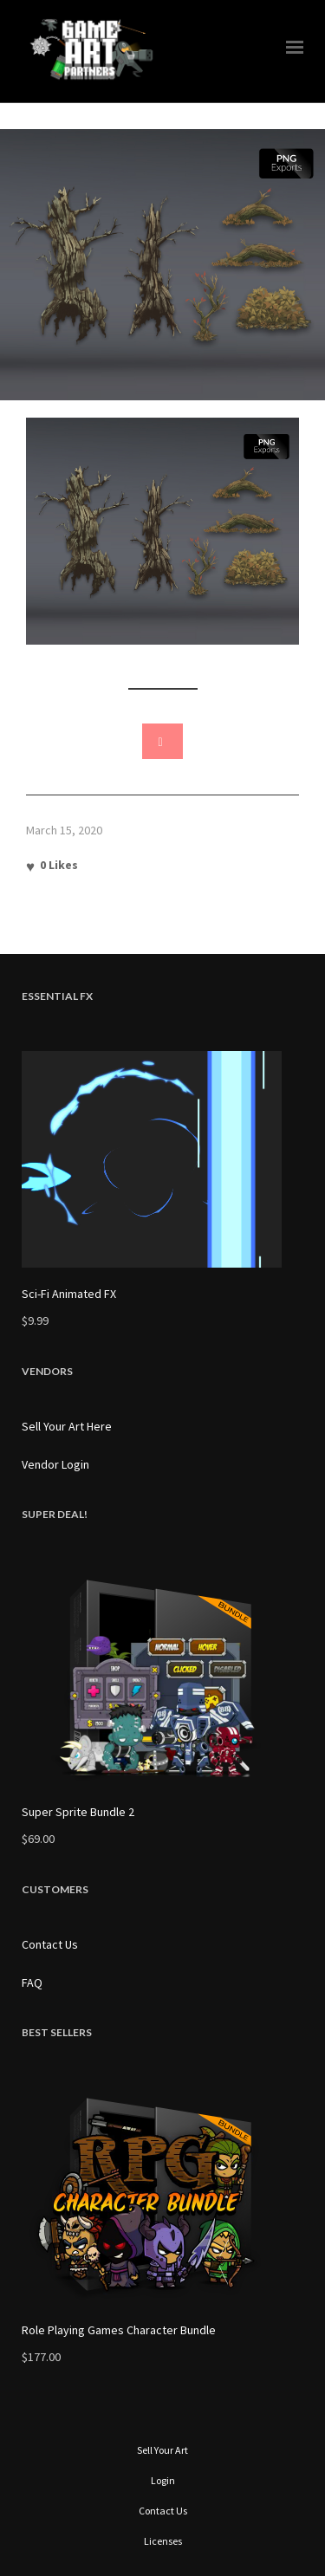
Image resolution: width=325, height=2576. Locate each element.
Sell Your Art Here (67, 1426)
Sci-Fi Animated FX (69, 1293)
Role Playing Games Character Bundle (119, 2330)
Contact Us (50, 1944)
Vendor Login (55, 1464)
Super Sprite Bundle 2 (78, 1812)
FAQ (32, 1982)
